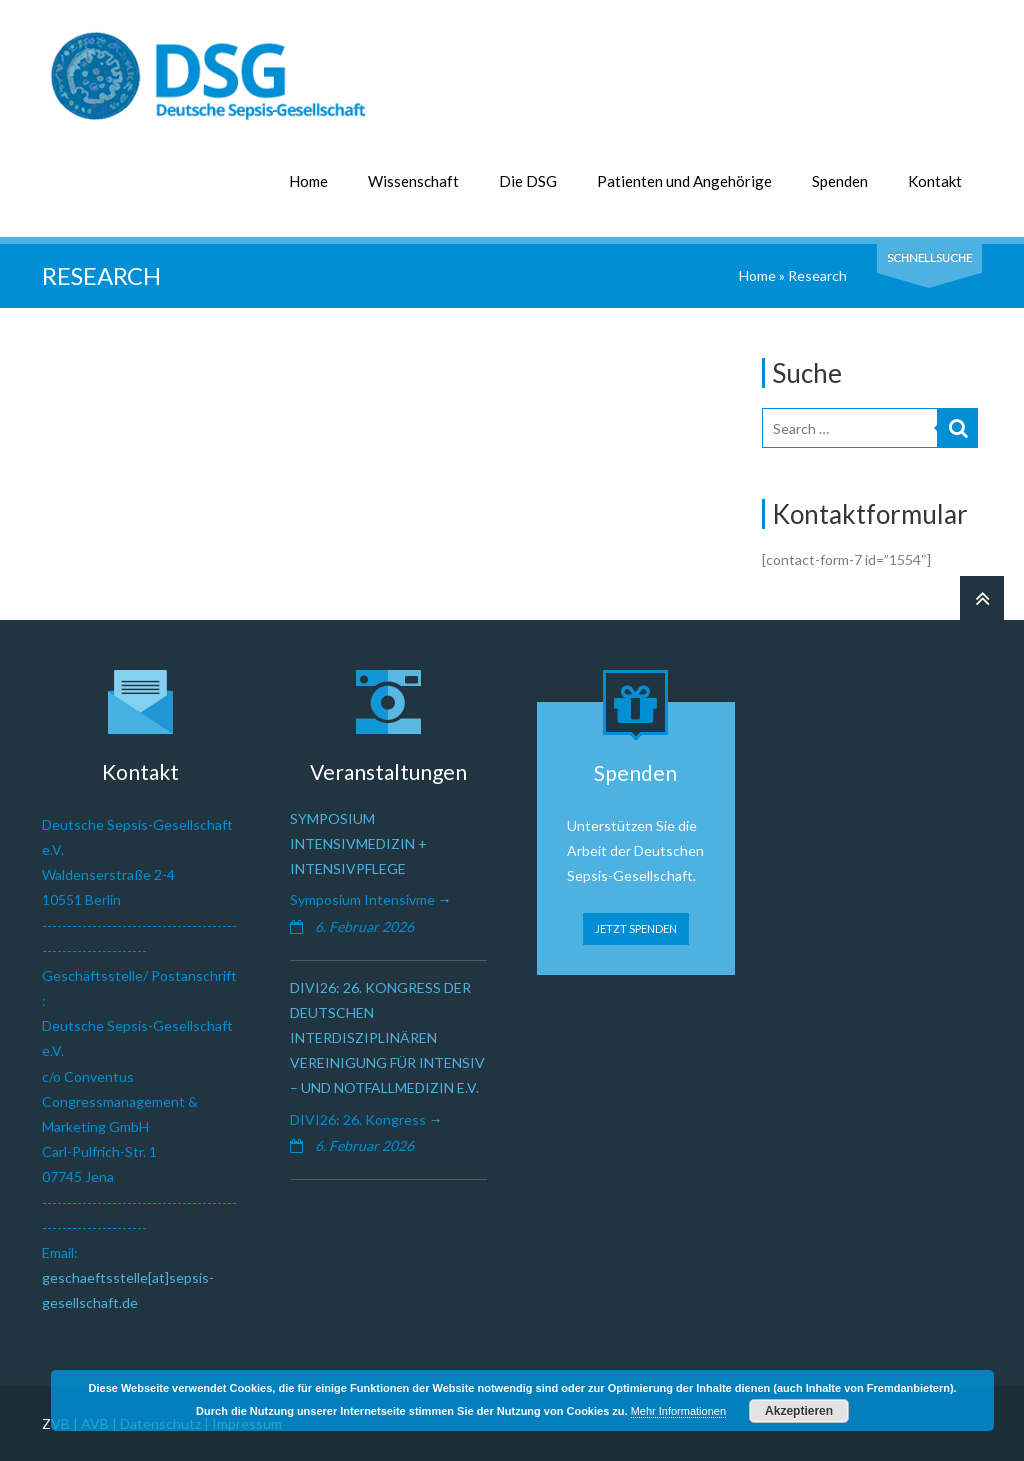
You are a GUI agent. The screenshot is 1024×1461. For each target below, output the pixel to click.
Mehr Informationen (678, 1411)
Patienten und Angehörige (684, 181)
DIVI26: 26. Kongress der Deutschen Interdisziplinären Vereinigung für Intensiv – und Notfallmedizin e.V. (387, 1038)
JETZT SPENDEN (636, 928)
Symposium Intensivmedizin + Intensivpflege (358, 843)
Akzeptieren (799, 1411)
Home (308, 181)
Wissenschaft (413, 181)
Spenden (840, 181)
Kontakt (935, 181)
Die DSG (528, 181)
